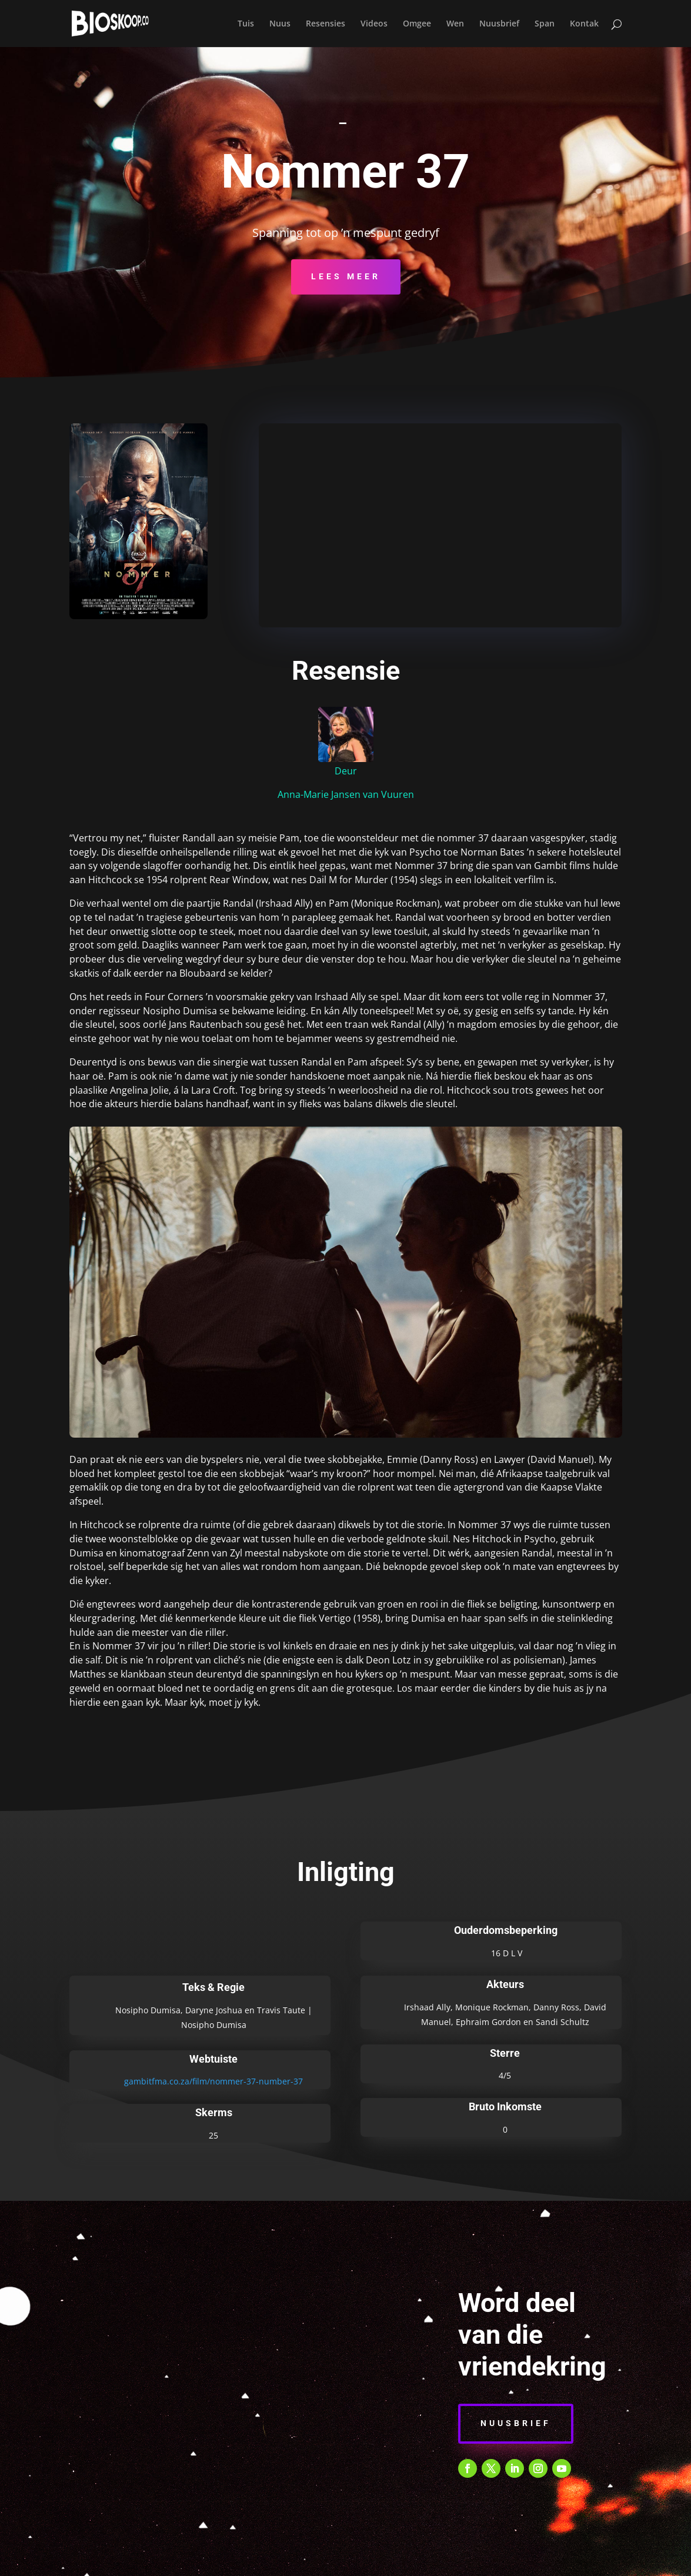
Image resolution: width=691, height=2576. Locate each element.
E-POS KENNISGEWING (424, 2559)
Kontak (584, 24)
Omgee (417, 24)
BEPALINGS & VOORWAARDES (211, 2559)
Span (545, 24)
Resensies (325, 24)
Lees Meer (345, 276)
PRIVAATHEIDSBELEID (326, 2559)
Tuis (246, 24)
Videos (374, 24)
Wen (455, 24)
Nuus (280, 24)
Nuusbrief (499, 24)
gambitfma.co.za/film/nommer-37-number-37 (213, 2081)
